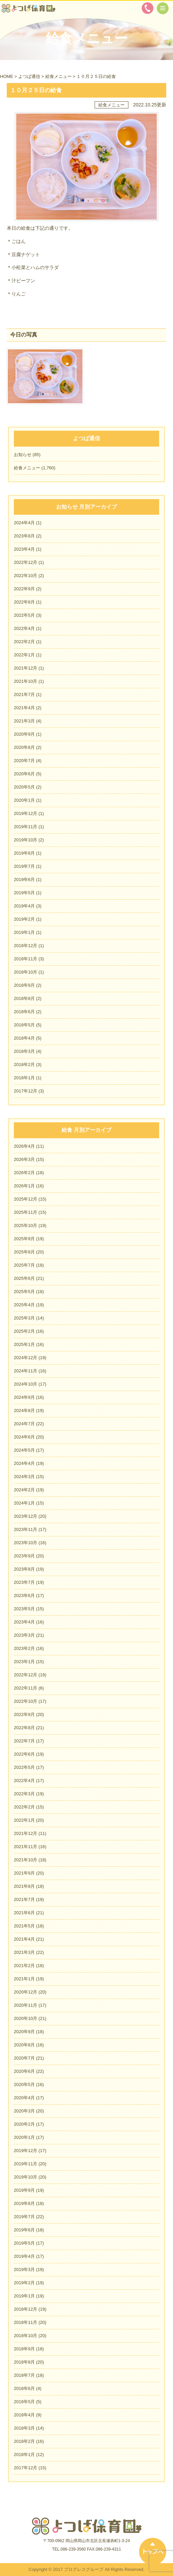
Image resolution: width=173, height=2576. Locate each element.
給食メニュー (58, 76)
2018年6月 (24, 1011)
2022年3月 (24, 1793)
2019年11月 (25, 826)
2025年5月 (24, 1291)
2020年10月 (25, 2018)
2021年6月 (24, 1912)
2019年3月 (24, 2269)
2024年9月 (24, 1397)
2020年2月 (24, 2124)
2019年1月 (24, 932)
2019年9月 (24, 2190)
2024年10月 (25, 1384)
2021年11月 (25, 1846)
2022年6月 (24, 1754)
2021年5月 (24, 1925)
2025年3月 (24, 1318)
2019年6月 (24, 879)
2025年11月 (25, 1212)
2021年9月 (24, 1873)
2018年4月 (24, 1038)
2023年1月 (24, 1661)
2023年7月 (24, 1582)
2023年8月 (24, 535)
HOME (6, 76)
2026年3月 (24, 1159)
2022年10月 (25, 575)
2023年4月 (24, 549)
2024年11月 (25, 1370)
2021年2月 (24, 1965)
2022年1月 (24, 654)
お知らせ (22, 454)
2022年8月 (24, 602)
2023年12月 (25, 1516)
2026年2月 (24, 1172)
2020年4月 (24, 2097)
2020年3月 (24, 2110)
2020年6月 (24, 773)
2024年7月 (24, 1423)
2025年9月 (24, 1238)
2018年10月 (25, 972)
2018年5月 (24, 1024)
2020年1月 (24, 800)
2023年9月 (24, 1555)
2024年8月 (24, 1410)
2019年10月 (25, 839)
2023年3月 (24, 1635)
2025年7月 (24, 1265)
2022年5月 (24, 615)
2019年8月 (24, 853)
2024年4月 (24, 522)
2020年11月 (25, 2005)
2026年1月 (24, 1185)
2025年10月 (25, 1225)
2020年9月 (24, 734)
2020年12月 (25, 1992)
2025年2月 (24, 1331)
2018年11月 (25, 958)
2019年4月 (24, 905)
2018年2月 (24, 1064)
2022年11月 (25, 1688)
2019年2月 (24, 919)
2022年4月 (24, 628)
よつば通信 (29, 76)
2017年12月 (25, 1090)
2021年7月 (24, 694)
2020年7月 (24, 760)
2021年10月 (25, 681)
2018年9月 (24, 985)
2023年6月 (24, 1595)
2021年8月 (24, 1886)
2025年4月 (24, 1304)
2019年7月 (24, 866)
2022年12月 (25, 562)
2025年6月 (24, 1278)
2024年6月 (24, 1436)
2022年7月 (24, 1740)
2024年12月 (25, 1357)
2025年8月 (24, 1251)
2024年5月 (24, 1450)
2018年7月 (24, 2375)
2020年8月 (24, 747)
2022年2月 (24, 641)
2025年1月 (24, 1344)
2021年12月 (25, 668)
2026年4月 (24, 1146)
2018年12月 (25, 945)
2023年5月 (24, 1608)
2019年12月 (25, 813)
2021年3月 (24, 720)
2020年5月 (24, 787)
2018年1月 (24, 1077)
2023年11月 (25, 1529)
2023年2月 (24, 1648)
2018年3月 (24, 1051)
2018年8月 (24, 998)
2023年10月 (25, 1542)
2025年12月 (25, 1199)
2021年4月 (24, 707)
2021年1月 (24, 1978)
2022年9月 (24, 588)
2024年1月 (24, 1503)
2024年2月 (24, 1489)
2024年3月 (24, 1476)
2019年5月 (24, 892)
